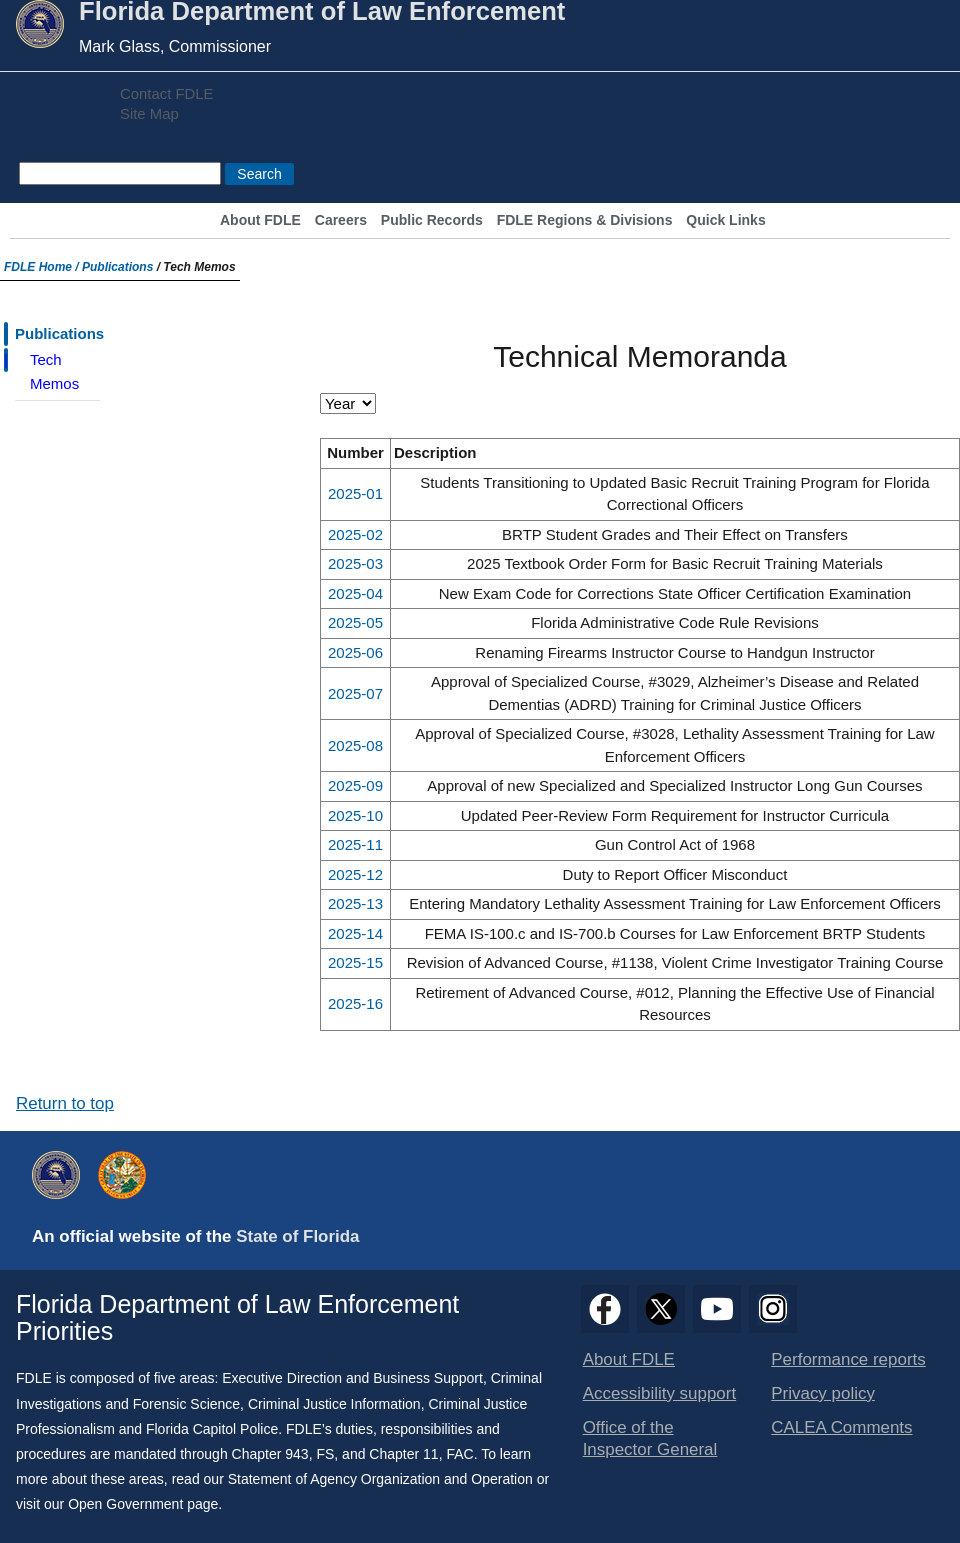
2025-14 (355, 933)
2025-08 (355, 745)
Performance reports (848, 1359)
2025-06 (355, 652)
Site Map (149, 114)
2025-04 (355, 593)
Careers (341, 220)
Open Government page (143, 1504)
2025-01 (355, 493)
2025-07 (355, 693)
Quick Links (725, 220)
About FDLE (260, 220)
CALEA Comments (841, 1427)
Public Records (432, 220)
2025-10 (355, 815)
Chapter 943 (270, 1454)
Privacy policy (823, 1393)
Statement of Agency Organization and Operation (380, 1479)
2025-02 (355, 534)
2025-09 (355, 785)
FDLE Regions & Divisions (585, 220)
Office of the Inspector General (650, 1438)
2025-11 (355, 844)
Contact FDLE (166, 94)
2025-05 (355, 622)
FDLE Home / (43, 267)
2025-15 (355, 962)
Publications (117, 267)
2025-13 (355, 903)
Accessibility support (659, 1393)
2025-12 (355, 874)
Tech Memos (54, 371)
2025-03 (355, 563)
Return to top (65, 1103)
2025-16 (355, 1003)
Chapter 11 (403, 1454)
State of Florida (297, 1236)
